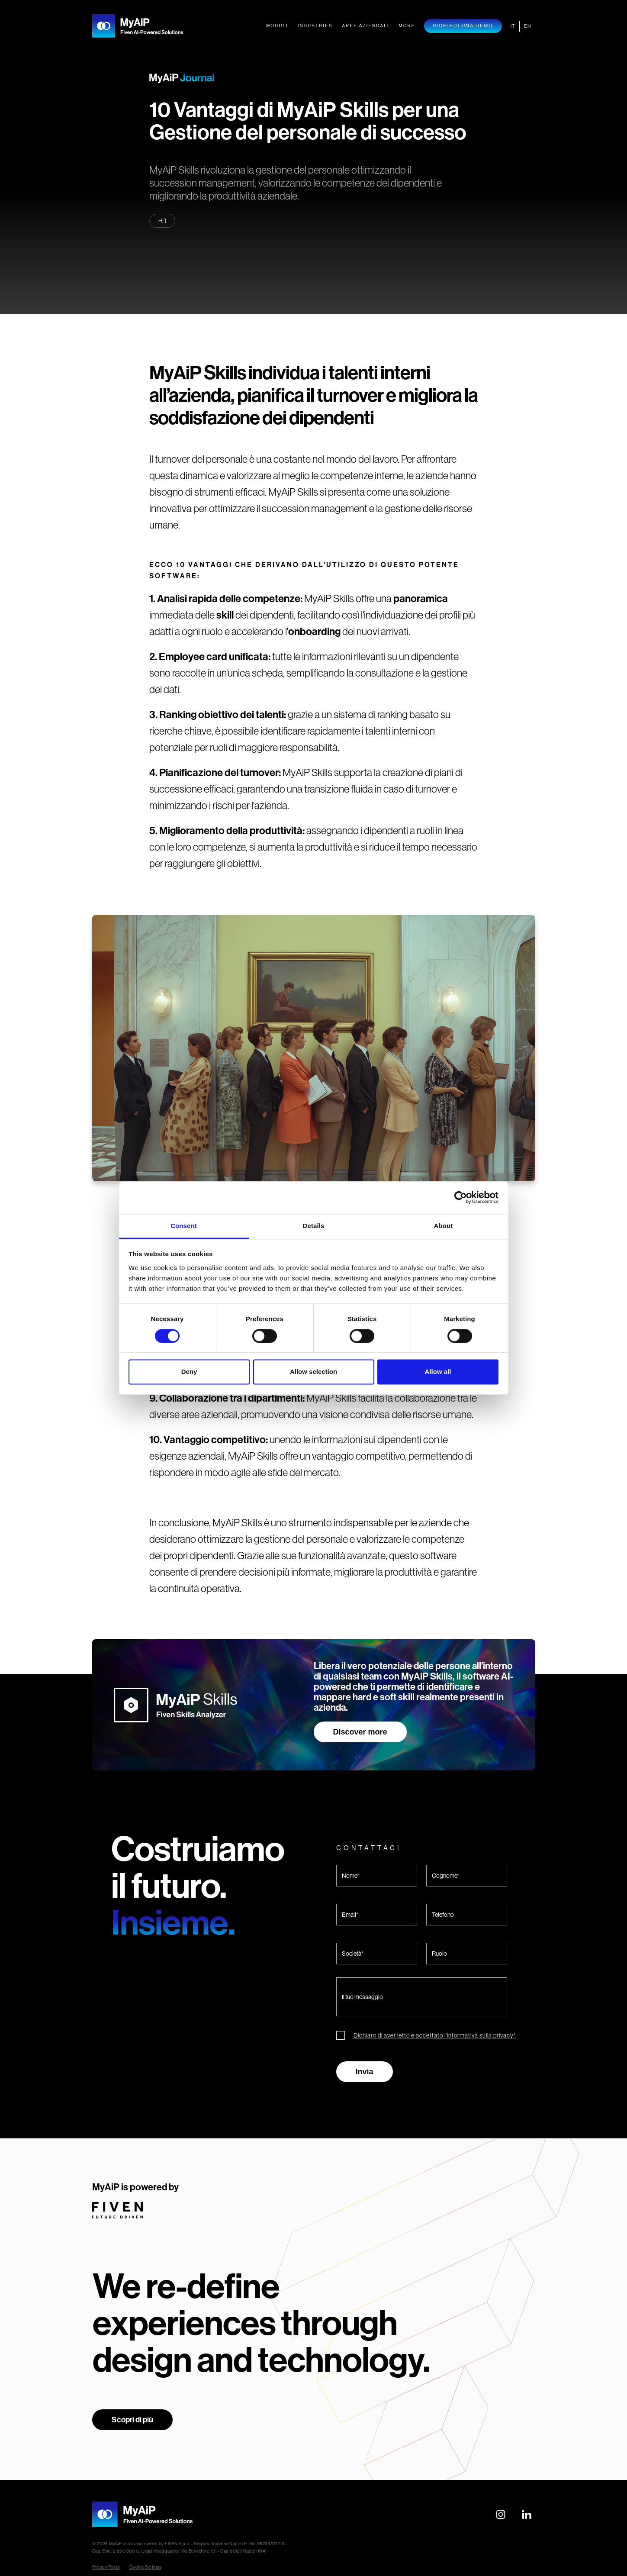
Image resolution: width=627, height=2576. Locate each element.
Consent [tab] (183, 1225)
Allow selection (313, 1372)
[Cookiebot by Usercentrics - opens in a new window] (460, 1197)
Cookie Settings (145, 2567)
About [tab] (443, 1225)
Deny (189, 1372)
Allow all (438, 1372)
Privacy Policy (106, 2567)
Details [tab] (314, 1225)
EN (527, 26)
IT (513, 26)
